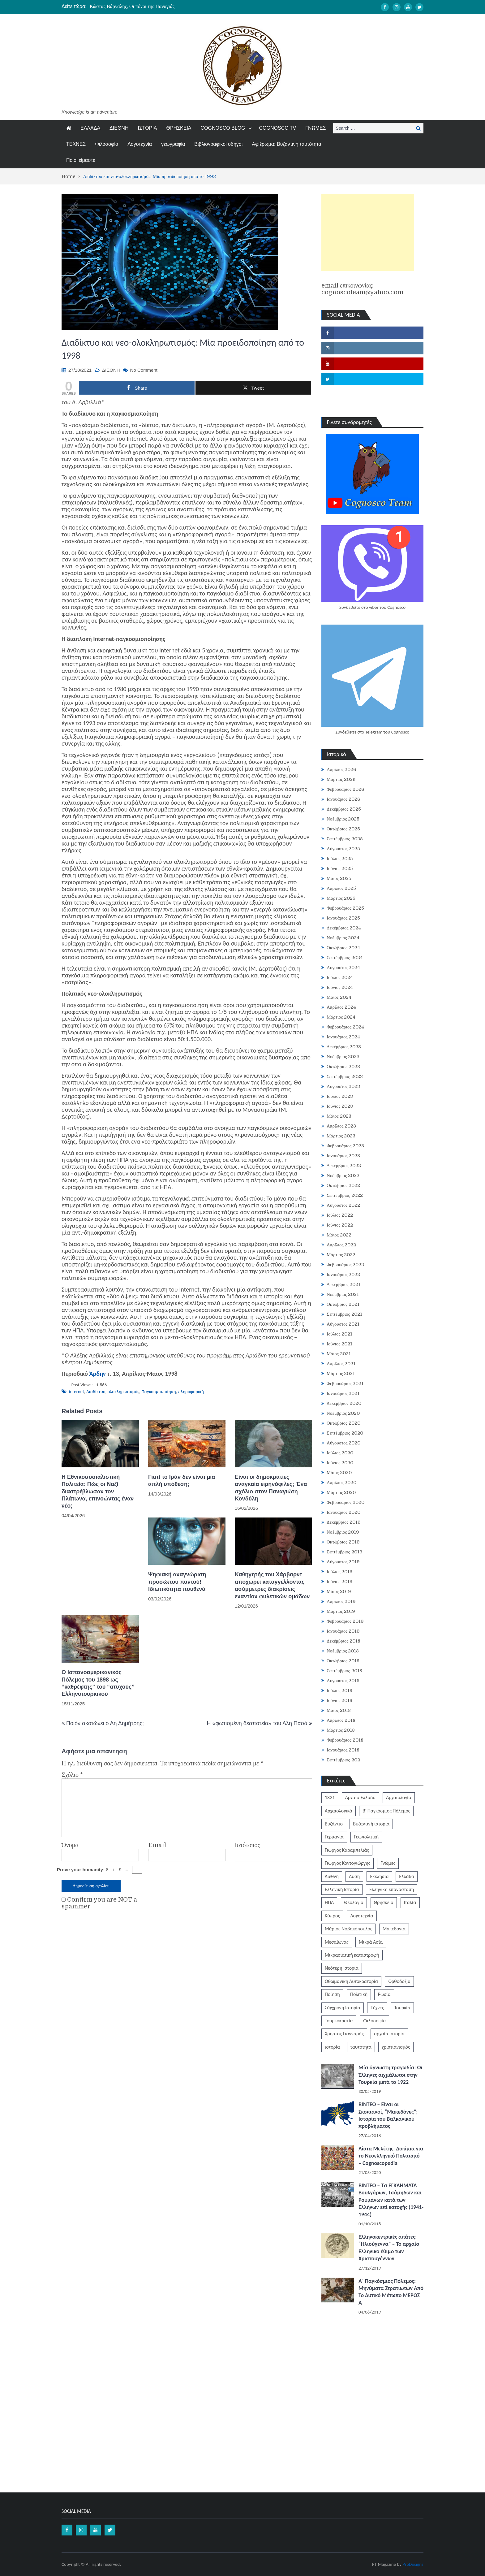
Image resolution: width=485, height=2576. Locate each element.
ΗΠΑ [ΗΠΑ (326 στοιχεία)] (329, 1902)
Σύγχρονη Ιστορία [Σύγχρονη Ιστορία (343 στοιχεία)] (342, 2008)
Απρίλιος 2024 (341, 1007)
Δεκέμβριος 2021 (343, 1284)
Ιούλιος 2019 (340, 1571)
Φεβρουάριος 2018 (345, 1740)
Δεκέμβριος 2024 (344, 928)
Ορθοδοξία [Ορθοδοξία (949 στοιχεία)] (399, 1981)
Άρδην (98, 1373)
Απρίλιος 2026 (341, 769)
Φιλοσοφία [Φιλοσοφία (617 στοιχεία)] (374, 2021)
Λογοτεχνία (139, 144)
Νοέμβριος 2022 (343, 1175)
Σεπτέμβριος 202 (343, 1760)
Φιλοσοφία (106, 144)
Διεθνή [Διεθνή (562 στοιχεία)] (332, 1876)
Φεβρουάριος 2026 (345, 789)
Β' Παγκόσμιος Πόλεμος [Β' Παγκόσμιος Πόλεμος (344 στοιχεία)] (386, 1811)
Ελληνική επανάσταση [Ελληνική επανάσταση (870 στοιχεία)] (391, 1889)
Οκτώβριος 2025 (343, 829)
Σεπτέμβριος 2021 (344, 1314)
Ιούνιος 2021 (339, 1344)
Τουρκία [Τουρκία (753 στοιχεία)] (402, 2008)
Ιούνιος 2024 (340, 987)
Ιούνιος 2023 (340, 1106)
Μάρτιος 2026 (341, 779)
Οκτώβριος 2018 (343, 1661)
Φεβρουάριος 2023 (345, 1146)
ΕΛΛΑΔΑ (90, 128)
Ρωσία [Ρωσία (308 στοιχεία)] (384, 1994)
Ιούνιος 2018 (339, 1700)
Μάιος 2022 (339, 1235)
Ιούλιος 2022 (340, 1215)
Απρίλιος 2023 (341, 1126)
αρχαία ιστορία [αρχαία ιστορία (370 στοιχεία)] (389, 2034)
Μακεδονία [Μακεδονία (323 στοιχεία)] (394, 1929)
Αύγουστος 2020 (343, 1443)
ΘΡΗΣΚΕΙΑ (178, 128)
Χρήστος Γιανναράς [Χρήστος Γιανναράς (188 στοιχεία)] (344, 2034)
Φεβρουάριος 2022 (345, 1264)
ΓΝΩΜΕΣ (315, 128)
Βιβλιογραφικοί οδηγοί (218, 144)
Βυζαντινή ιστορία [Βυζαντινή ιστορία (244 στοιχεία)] (371, 1824)
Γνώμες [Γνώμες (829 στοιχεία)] (387, 1863)
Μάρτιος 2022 (341, 1255)
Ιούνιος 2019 (340, 1581)
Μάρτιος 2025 (341, 898)
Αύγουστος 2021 (343, 1324)
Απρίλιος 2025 (341, 888)
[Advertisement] (367, 232)
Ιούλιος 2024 (340, 977)
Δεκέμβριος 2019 (344, 1522)
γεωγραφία (173, 144)
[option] (184, 6)
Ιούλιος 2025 (340, 858)
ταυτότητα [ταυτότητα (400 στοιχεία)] (360, 2047)
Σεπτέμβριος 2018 (344, 1670)
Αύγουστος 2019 (343, 1562)
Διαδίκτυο (95, 1391)
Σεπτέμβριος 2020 (345, 1433)
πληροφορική (191, 1391)
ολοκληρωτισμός (123, 1391)
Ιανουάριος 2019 (343, 1631)
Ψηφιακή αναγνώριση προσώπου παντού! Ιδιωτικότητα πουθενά (177, 1581)
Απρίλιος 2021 (341, 1363)
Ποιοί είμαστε (80, 160)
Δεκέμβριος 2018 (343, 1641)
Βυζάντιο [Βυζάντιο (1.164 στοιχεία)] (334, 1824)
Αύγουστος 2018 (343, 1680)
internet (76, 1391)
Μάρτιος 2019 (341, 1611)
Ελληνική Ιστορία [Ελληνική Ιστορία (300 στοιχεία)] (342, 1889)
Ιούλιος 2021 (340, 1334)
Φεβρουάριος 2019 (345, 1621)
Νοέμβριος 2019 (343, 1532)
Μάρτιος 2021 (341, 1373)
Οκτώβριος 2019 (343, 1542)
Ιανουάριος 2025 (343, 918)
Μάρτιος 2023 (341, 1136)
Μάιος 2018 (339, 1710)
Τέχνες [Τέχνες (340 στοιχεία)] (377, 2008)
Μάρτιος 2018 (341, 1730)
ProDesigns (413, 2564)
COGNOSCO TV (277, 128)
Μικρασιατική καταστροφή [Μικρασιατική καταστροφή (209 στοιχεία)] (352, 1955)
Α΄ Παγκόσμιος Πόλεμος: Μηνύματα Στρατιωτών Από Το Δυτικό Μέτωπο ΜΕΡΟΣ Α (390, 2292)
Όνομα (70, 1845)
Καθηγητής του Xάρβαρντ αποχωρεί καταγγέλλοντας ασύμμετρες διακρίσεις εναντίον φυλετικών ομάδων (272, 1585)
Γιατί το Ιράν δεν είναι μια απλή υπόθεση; (181, 1480)
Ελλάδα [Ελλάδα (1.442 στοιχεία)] (406, 1876)
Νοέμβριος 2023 (343, 1056)
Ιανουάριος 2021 (343, 1393)
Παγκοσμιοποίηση (158, 1391)
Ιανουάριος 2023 (343, 1155)
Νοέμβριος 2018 (343, 1651)
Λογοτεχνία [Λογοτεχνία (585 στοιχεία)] (361, 1916)
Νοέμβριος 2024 (343, 938)
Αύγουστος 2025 (343, 848)
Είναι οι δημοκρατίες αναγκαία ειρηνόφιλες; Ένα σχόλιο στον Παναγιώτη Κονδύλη (271, 1488)
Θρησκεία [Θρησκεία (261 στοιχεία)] (384, 1902)
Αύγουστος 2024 (343, 967)
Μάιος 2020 (339, 1472)
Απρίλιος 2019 (341, 1601)
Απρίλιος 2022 (341, 1245)
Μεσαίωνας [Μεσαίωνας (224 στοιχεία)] (337, 1942)
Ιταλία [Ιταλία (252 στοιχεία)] (410, 1902)
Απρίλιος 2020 (342, 1482)
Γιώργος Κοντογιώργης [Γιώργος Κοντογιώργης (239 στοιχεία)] (347, 1863)
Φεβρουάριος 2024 (345, 1027)
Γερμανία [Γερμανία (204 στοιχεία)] (334, 1837)
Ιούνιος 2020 (340, 1463)
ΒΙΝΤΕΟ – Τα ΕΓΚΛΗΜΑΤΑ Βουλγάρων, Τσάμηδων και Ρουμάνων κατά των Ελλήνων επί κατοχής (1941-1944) (390, 2200)
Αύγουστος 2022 (343, 1205)
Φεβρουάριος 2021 (345, 1383)
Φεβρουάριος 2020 (345, 1502)
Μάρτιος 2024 (341, 1017)
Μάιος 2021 (339, 1354)
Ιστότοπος (247, 1845)
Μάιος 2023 (339, 1116)
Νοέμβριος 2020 (343, 1413)
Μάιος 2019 (339, 1591)
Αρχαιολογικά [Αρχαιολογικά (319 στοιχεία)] (338, 1811)
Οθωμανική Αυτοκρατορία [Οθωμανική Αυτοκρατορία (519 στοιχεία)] (351, 1981)
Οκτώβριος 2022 (343, 1185)
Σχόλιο (72, 1775)
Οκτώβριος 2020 (343, 1423)
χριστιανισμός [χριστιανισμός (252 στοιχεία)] (396, 2047)
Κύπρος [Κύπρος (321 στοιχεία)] (332, 1916)
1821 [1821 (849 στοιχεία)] (330, 1797)
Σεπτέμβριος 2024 (345, 957)
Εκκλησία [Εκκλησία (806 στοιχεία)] (379, 1876)
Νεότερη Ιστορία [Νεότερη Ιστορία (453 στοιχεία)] (341, 1968)
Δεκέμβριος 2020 (344, 1403)
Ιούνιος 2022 (340, 1225)
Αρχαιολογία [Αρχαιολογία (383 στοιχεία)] (398, 1797)
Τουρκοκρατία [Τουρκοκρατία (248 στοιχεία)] (339, 2021)
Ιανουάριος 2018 (343, 1750)
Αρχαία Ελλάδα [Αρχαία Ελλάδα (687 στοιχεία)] (360, 1797)
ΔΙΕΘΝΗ (118, 128)
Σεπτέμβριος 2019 (345, 1552)
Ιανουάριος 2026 (343, 799)
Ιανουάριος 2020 (343, 1512)
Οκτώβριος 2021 (343, 1304)
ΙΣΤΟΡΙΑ (147, 128)
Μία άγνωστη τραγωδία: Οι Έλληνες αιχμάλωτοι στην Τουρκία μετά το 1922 (390, 2074)
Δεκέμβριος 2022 (344, 1165)
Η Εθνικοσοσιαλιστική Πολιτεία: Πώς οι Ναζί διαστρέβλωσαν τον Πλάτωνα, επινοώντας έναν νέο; (98, 1491)
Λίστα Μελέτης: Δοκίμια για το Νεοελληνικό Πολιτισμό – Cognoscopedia (390, 2156)
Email (157, 1845)
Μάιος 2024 (339, 997)
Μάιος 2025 (339, 878)
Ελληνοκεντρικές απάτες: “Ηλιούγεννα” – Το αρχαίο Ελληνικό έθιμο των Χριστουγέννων (388, 2247)
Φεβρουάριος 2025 (345, 908)
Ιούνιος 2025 (340, 868)
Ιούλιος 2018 (340, 1690)
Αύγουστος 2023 (343, 1086)
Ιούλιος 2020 (340, 1453)
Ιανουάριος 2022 (343, 1274)
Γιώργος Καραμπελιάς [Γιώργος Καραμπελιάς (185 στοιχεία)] (347, 1850)
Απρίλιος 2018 (341, 1720)
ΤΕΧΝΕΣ (76, 144)
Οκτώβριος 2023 (343, 1066)
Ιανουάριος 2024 (343, 1037)
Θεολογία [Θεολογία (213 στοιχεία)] (354, 1902)
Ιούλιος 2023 (340, 1096)
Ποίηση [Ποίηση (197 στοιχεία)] (332, 1994)
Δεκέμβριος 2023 (344, 1047)
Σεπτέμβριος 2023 (345, 1076)
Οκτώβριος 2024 (343, 947)
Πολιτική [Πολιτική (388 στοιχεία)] (358, 1994)
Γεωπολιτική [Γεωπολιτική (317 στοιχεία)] (366, 1837)
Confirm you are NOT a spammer (99, 1903)
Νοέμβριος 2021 (343, 1294)
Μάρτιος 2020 (341, 1492)
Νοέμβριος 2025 (343, 819)
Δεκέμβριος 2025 (344, 809)
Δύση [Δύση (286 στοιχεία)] (354, 1876)
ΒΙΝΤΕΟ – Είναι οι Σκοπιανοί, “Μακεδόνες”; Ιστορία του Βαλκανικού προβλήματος (388, 2115)
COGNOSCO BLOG (223, 128)
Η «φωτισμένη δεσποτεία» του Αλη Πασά (257, 1723)
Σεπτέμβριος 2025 (345, 839)
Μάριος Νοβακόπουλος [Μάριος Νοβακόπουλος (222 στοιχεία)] (348, 1929)
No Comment (143, 370)
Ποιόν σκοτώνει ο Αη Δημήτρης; (105, 1723)
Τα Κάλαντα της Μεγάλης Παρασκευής (129, 6)
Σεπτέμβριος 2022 (345, 1195)
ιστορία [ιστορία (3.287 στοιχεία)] (332, 2047)
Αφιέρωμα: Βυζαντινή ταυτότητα (286, 144)
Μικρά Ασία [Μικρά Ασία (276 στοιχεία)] (371, 1942)
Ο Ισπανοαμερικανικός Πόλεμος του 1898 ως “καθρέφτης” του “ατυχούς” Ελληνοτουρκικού (98, 1683)
